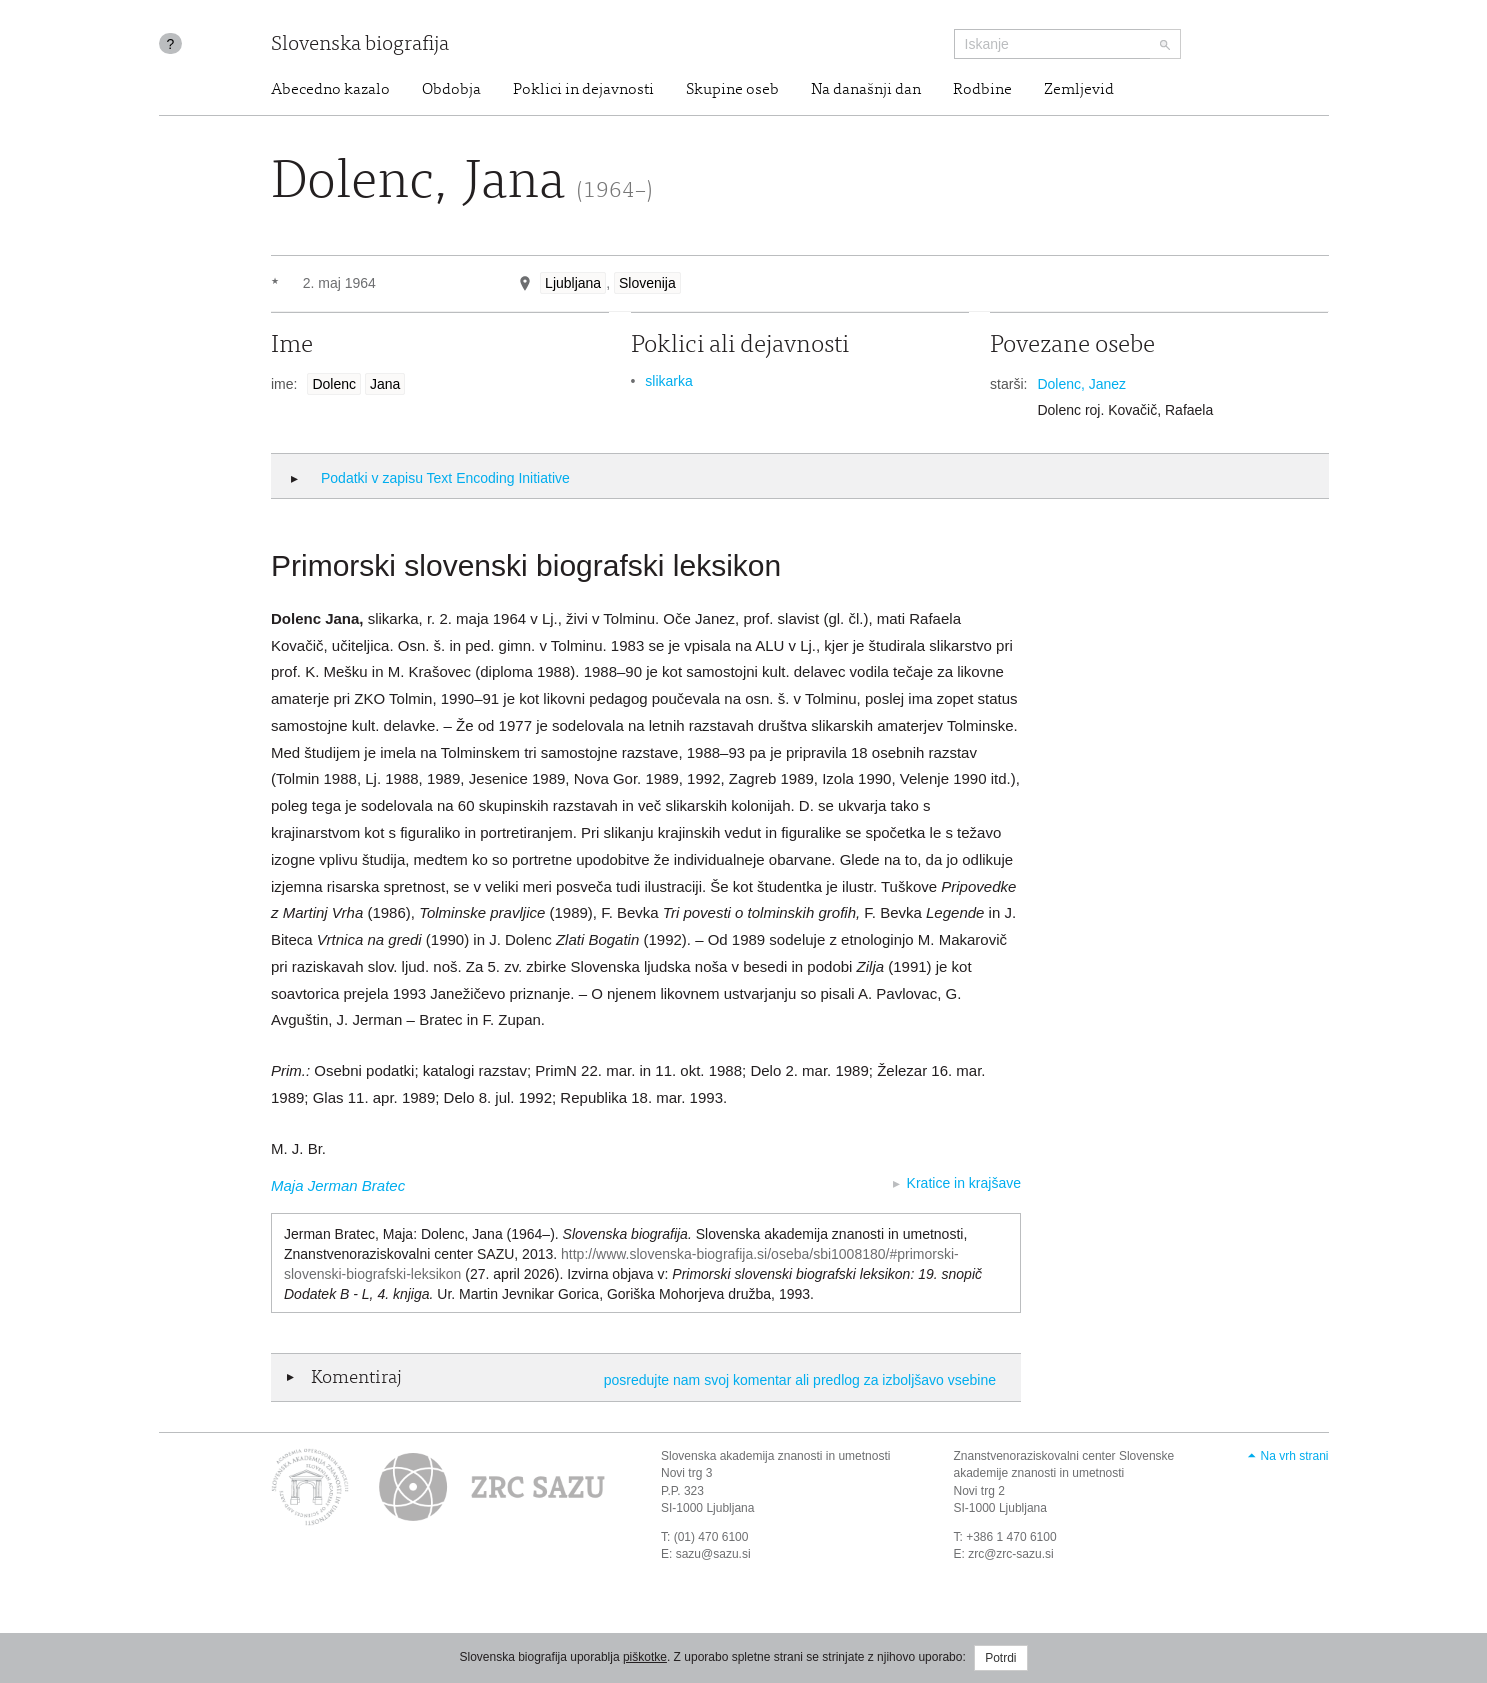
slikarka (668, 381)
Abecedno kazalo (330, 90)
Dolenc (334, 384)
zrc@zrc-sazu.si (1011, 1554)
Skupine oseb (732, 90)
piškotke (645, 1657)
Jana (385, 384)
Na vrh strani (1294, 1456)
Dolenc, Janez (1081, 384)
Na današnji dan (866, 90)
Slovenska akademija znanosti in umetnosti (775, 1456)
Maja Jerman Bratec (338, 1185)
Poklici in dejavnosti (583, 90)
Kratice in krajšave (964, 1183)
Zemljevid (1079, 90)
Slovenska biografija (360, 45)
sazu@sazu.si (713, 1554)
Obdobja (451, 90)
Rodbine (982, 90)
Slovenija (647, 283)
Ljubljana (573, 283)
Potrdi (1000, 1658)
